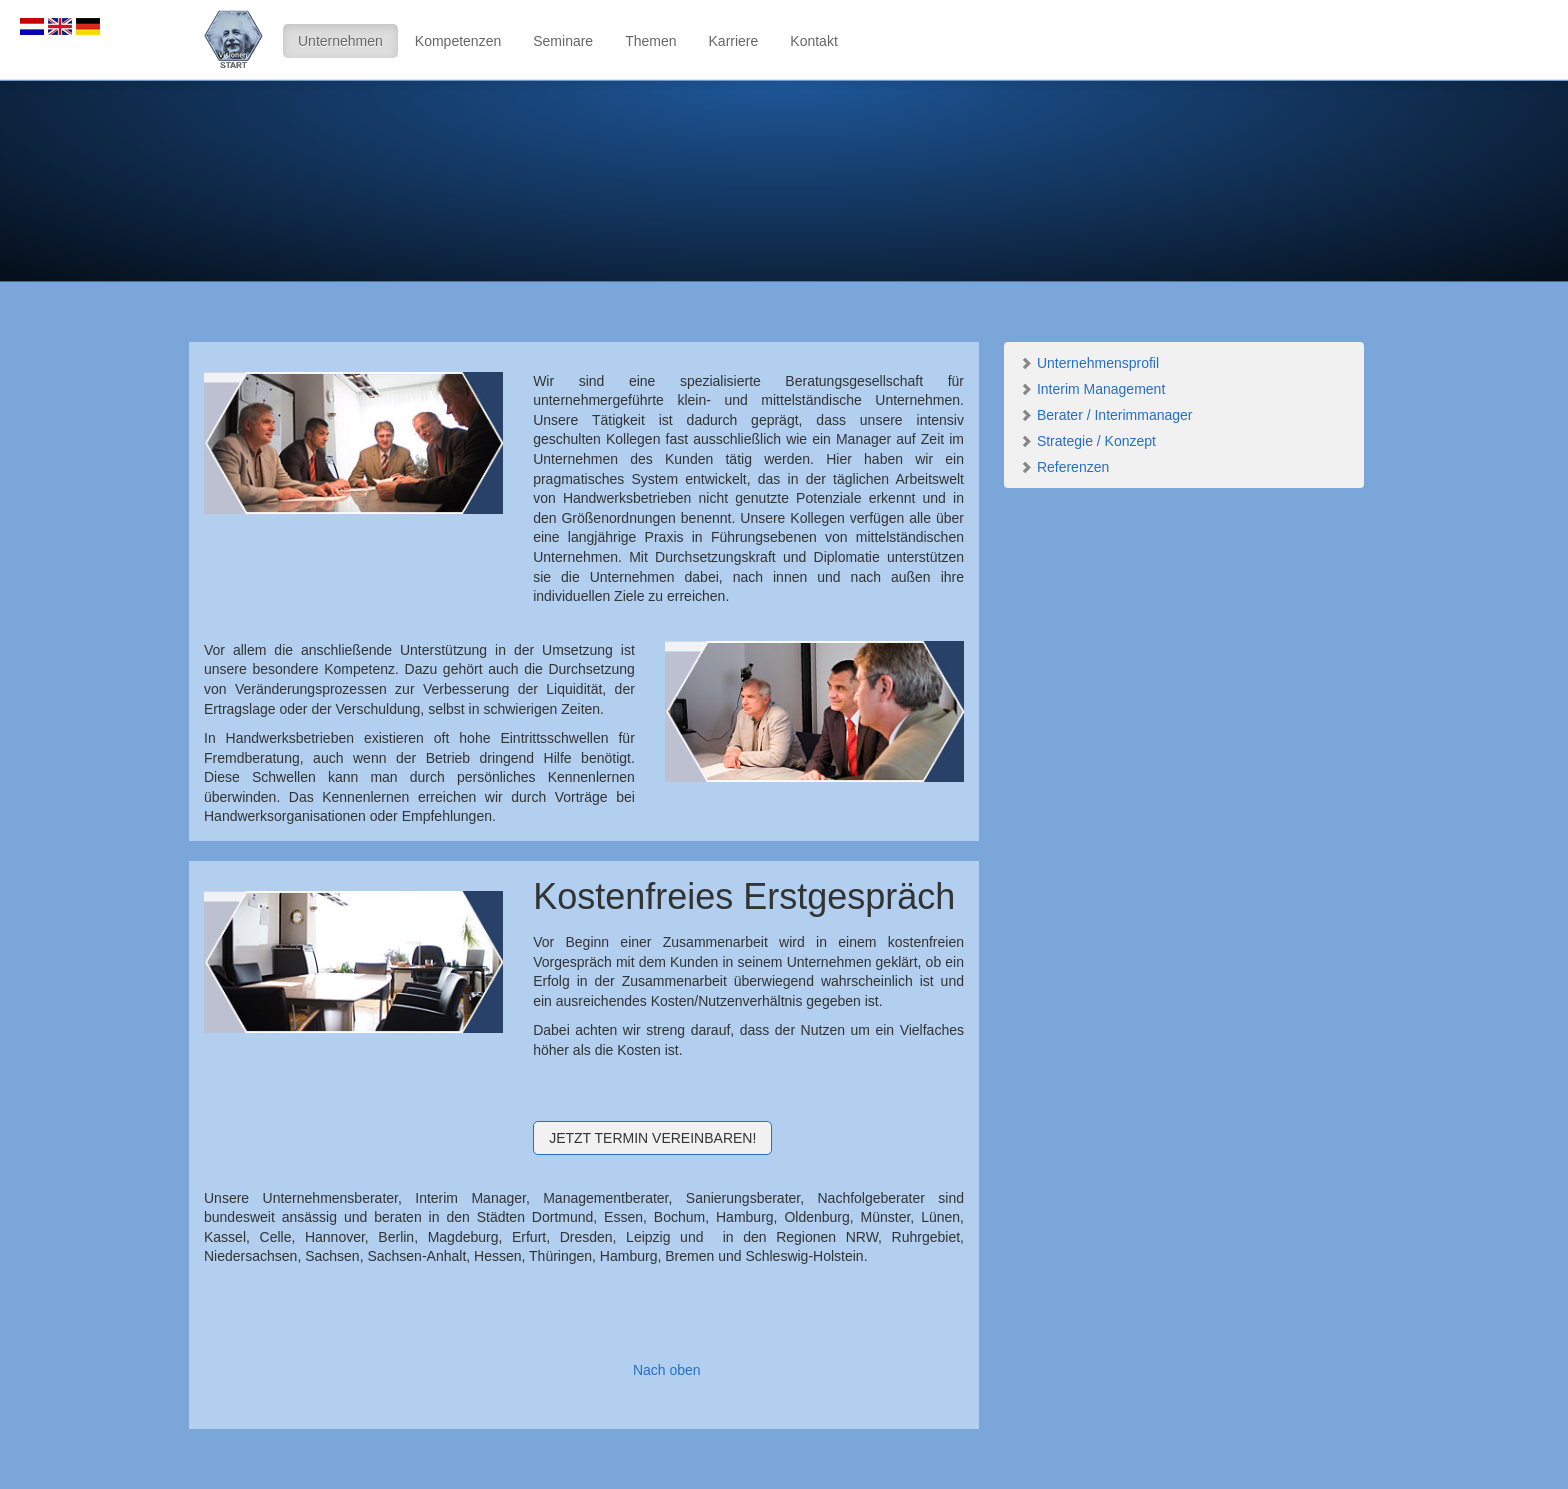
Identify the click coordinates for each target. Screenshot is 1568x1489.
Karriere (734, 41)
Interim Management (1092, 389)
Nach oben (667, 1370)
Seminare (563, 41)
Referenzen (1064, 467)
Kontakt (813, 41)
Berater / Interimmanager (1106, 415)
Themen (650, 41)
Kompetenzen (458, 41)
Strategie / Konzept (1087, 441)
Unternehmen (340, 41)
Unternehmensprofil (1089, 363)
